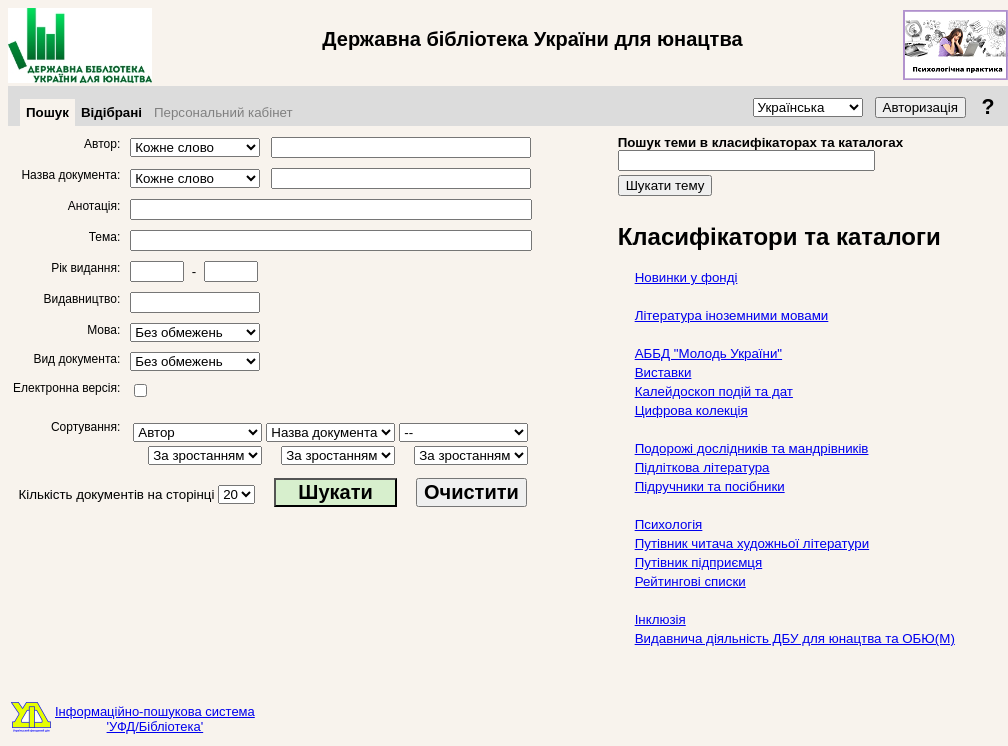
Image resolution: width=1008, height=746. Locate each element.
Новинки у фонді (686, 277)
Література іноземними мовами (732, 315)
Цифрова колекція (691, 410)
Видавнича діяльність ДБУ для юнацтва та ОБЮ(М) (795, 638)
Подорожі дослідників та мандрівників (752, 448)
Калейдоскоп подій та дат (714, 391)
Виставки (663, 372)
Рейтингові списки (690, 581)
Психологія (669, 524)
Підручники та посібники (710, 486)
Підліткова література (702, 467)
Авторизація (920, 107)
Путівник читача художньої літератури (752, 543)
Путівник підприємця (699, 562)
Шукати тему (665, 185)
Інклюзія (660, 619)
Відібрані (111, 112)
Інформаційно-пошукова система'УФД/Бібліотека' (155, 719)
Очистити (471, 492)
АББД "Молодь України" (708, 353)
